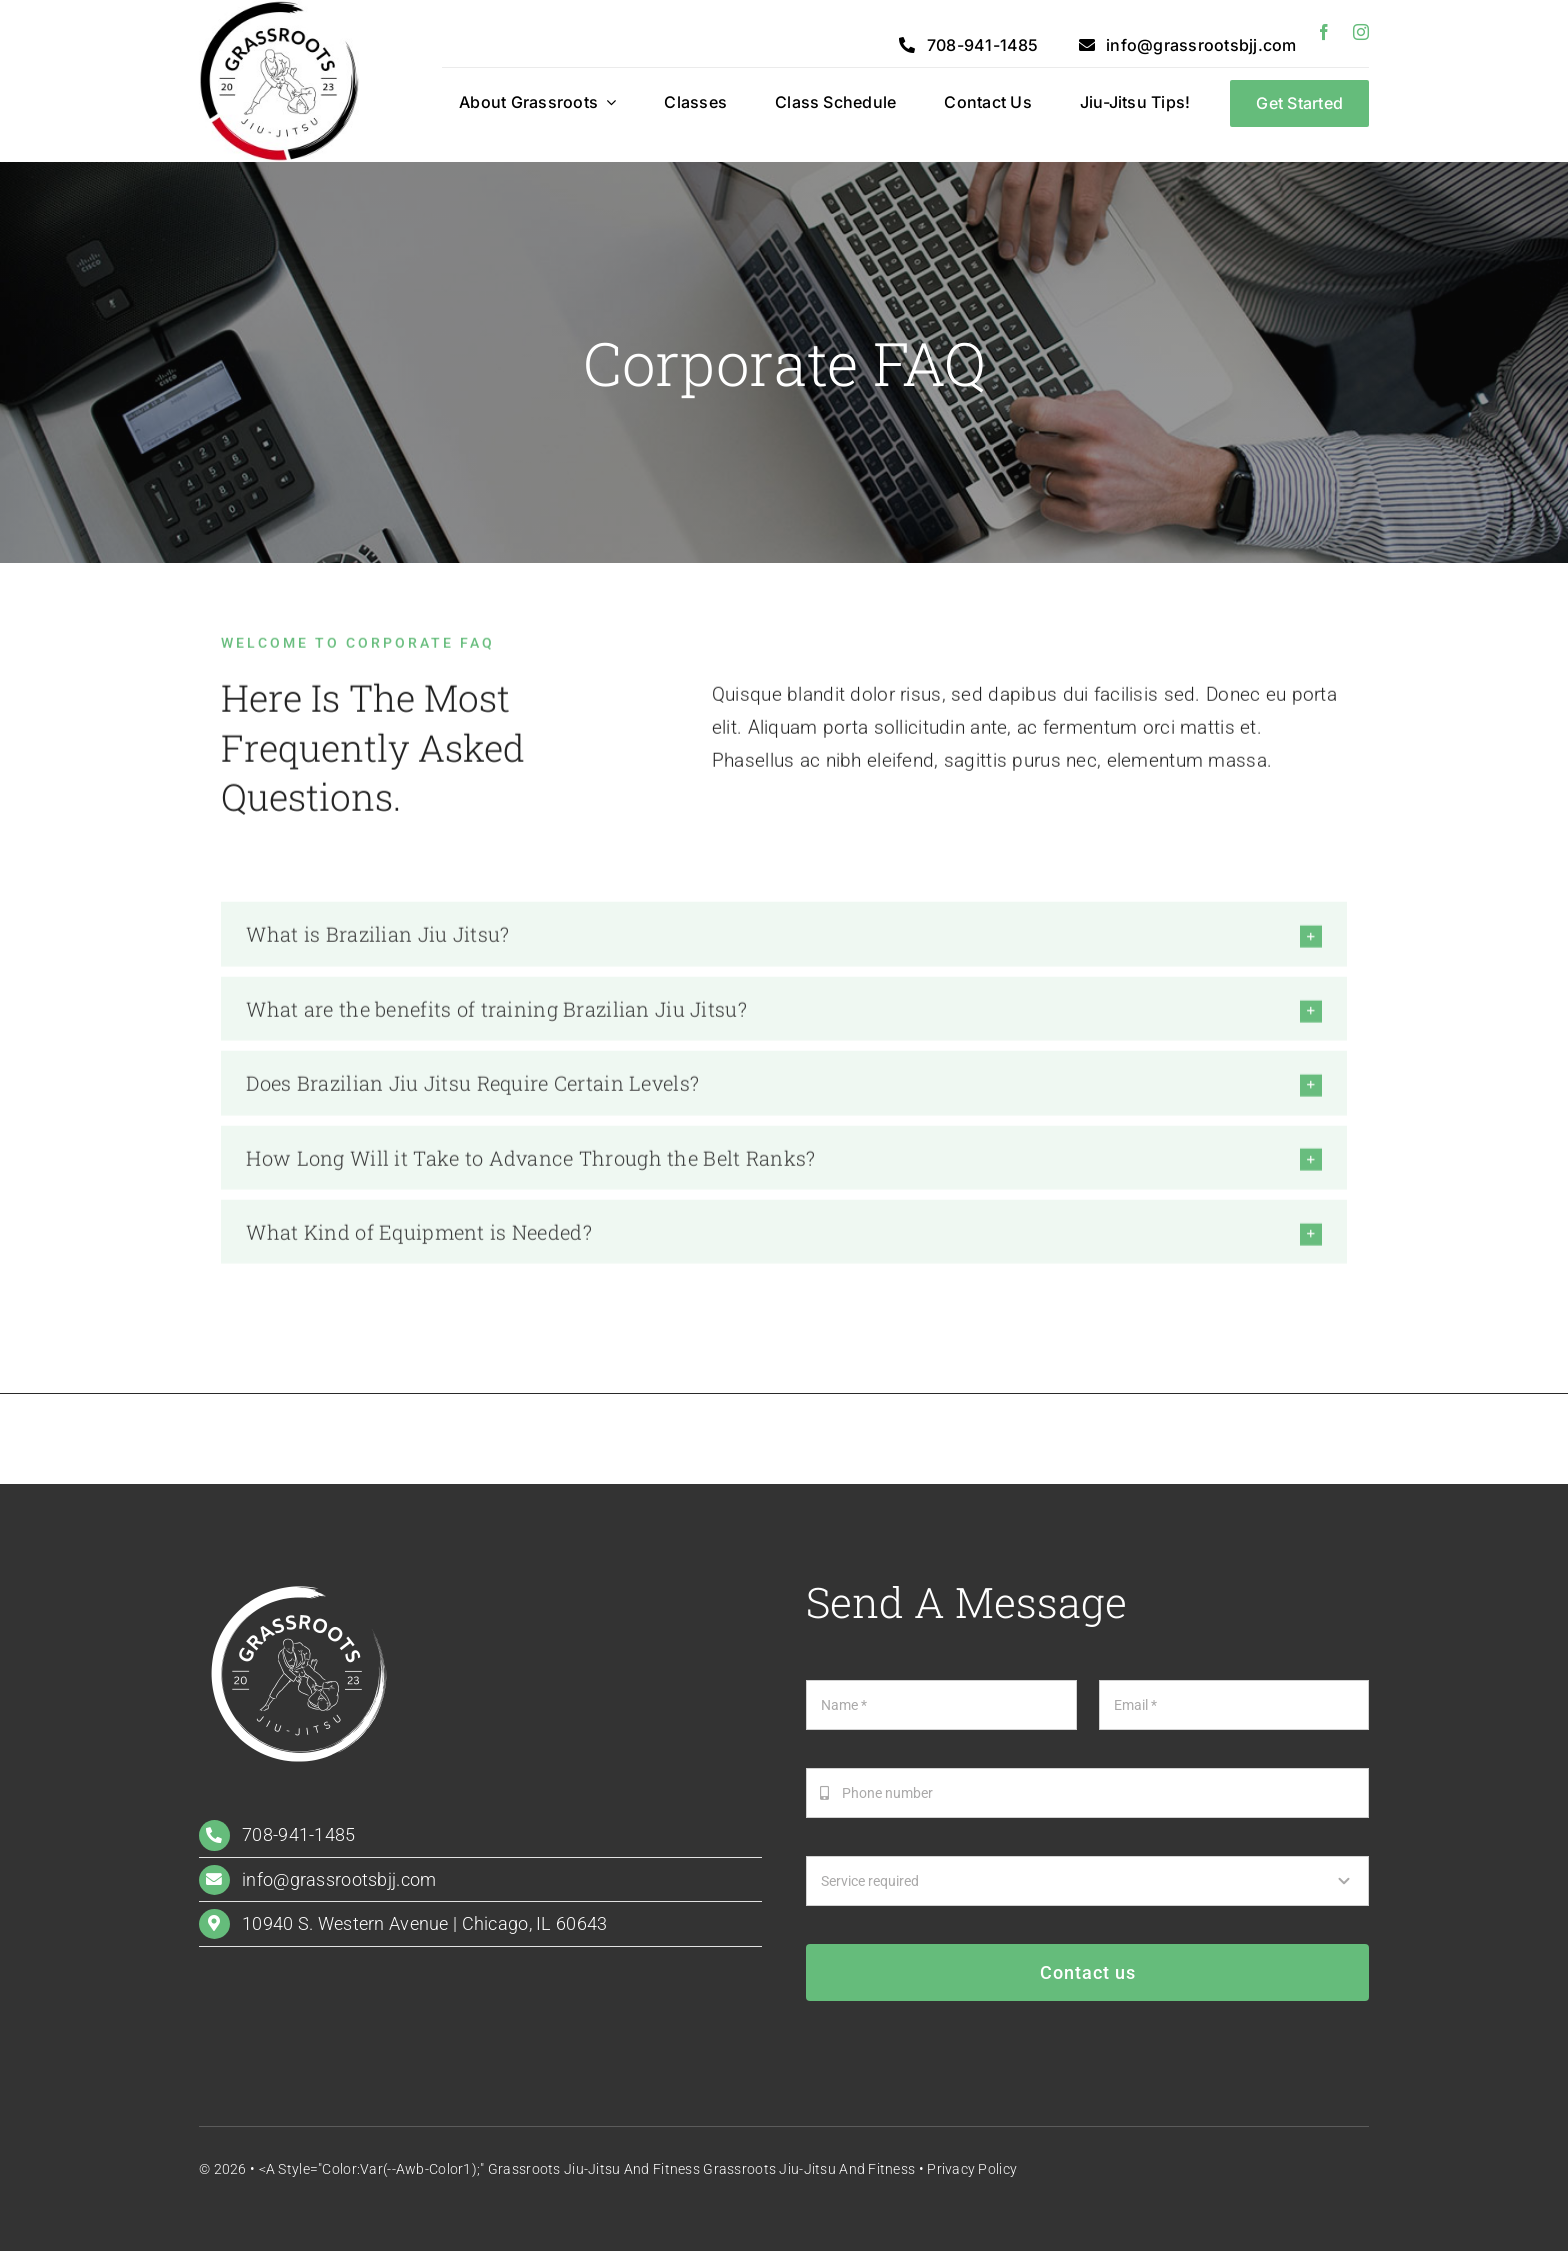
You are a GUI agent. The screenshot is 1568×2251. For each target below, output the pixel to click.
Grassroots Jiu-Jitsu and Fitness (809, 2169)
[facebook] (1324, 32)
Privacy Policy (972, 2169)
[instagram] (1361, 32)
